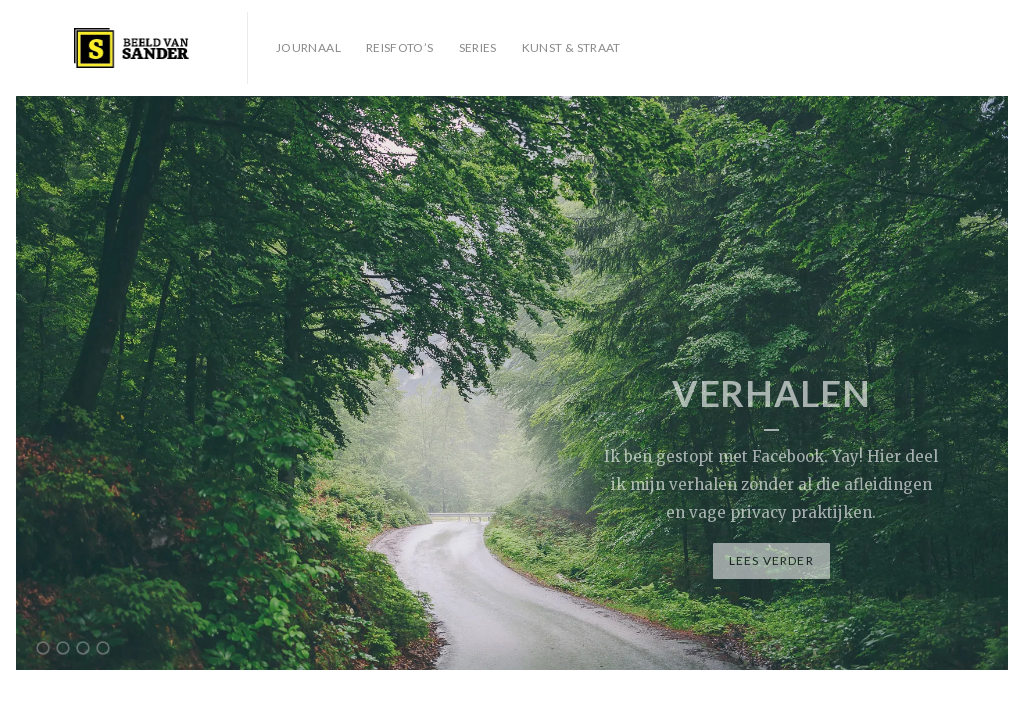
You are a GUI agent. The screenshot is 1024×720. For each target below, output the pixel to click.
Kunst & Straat (571, 47)
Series (478, 47)
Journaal (308, 47)
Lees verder (771, 560)
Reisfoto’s (400, 47)
